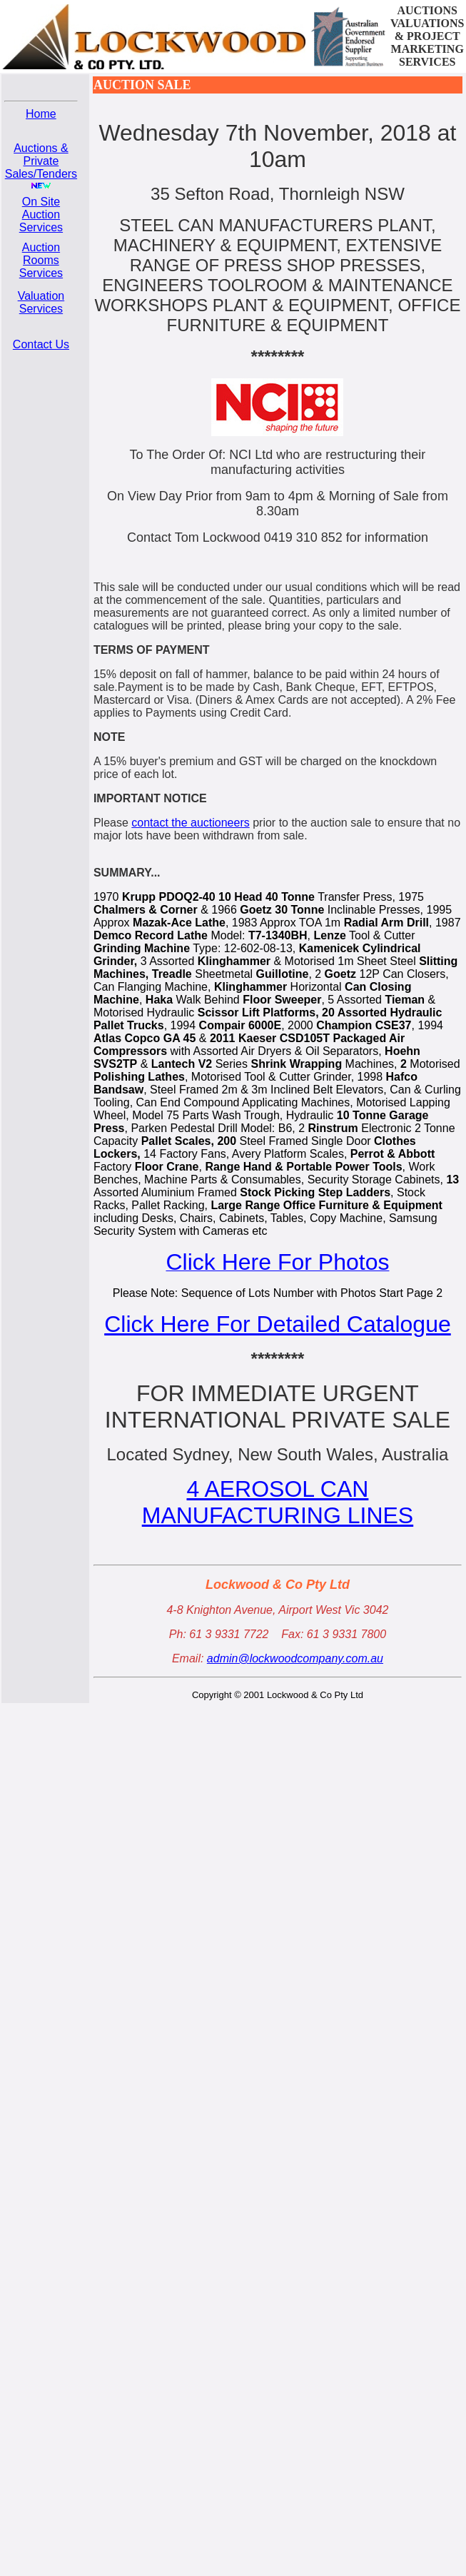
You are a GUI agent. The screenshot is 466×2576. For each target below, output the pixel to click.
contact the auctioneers (190, 823)
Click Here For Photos (277, 1262)
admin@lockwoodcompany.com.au (295, 1658)
